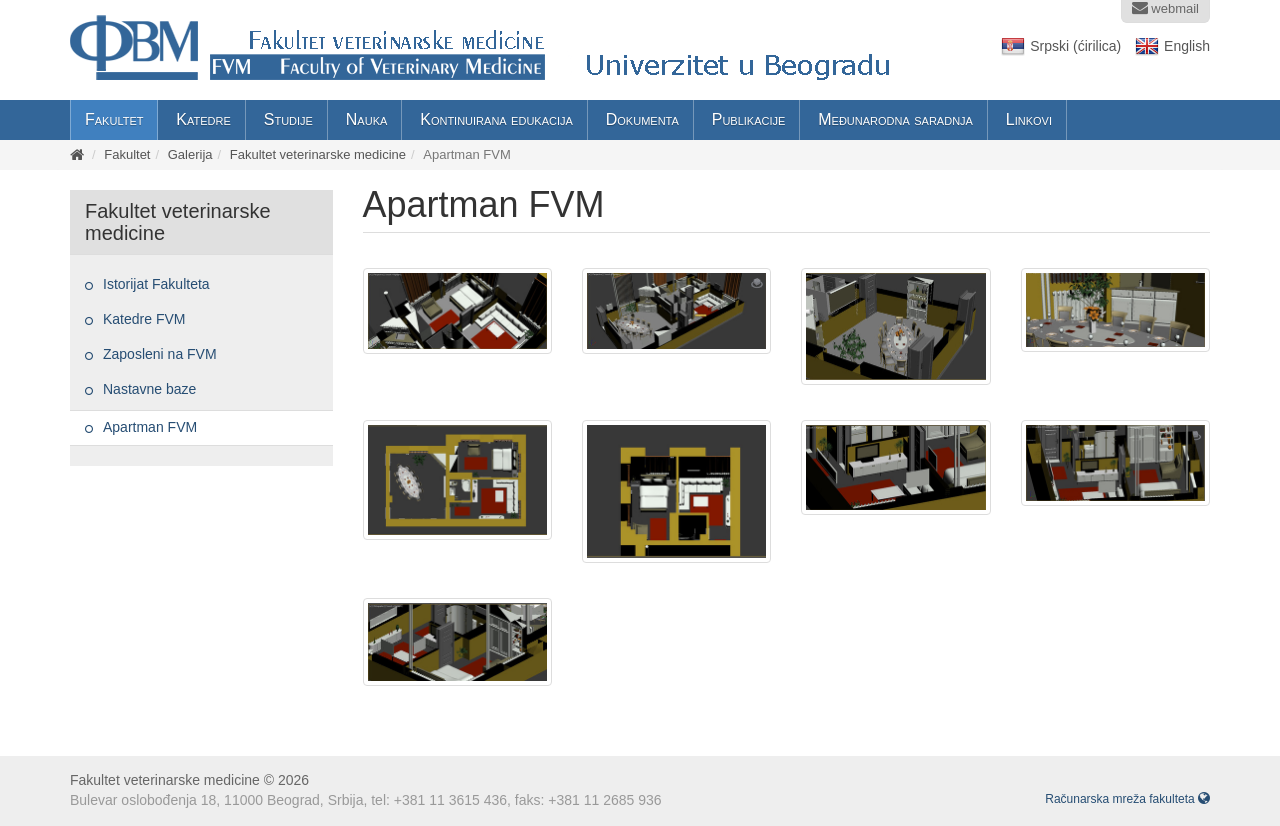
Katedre (203, 119)
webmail (1165, 8)
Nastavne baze (149, 389)
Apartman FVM (150, 427)
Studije (288, 119)
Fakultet (114, 119)
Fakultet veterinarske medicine (318, 154)
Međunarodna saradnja (895, 119)
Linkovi (1029, 119)
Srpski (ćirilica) (1075, 46)
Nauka (367, 119)
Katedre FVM (144, 319)
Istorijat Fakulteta (156, 284)
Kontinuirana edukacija (496, 119)
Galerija (190, 154)
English (1187, 46)
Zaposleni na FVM (160, 354)
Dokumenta (642, 119)
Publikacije (749, 119)
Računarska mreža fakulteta (1127, 799)
